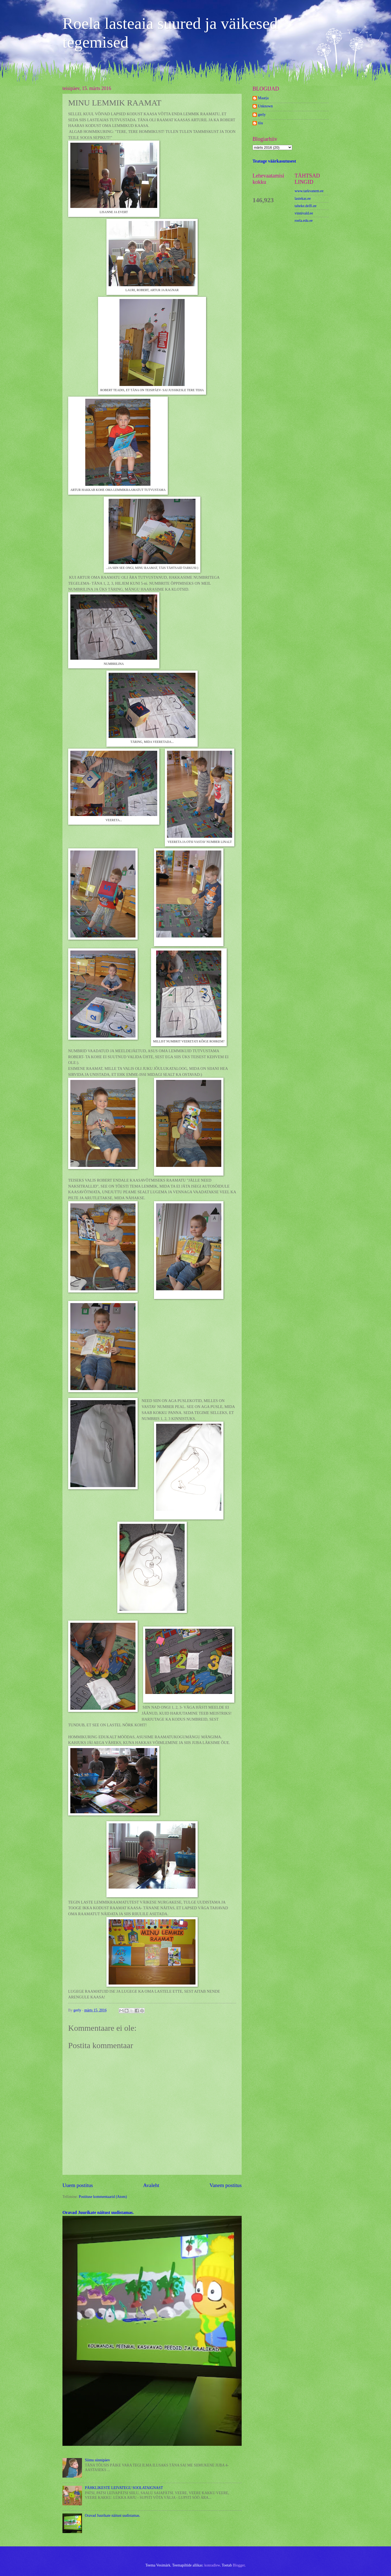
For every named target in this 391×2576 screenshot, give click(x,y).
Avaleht (151, 2185)
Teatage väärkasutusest (274, 161)
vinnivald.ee (304, 213)
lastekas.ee (303, 199)
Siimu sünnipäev (97, 2460)
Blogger (239, 2565)
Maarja (263, 98)
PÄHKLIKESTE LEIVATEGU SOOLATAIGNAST (124, 2488)
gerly (262, 115)
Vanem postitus (225, 2185)
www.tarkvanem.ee (309, 191)
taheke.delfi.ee (305, 206)
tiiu (260, 123)
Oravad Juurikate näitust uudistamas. (98, 2212)
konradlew (212, 2565)
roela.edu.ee (304, 221)
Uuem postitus (77, 2185)
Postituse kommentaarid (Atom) (103, 2197)
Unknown (265, 106)
